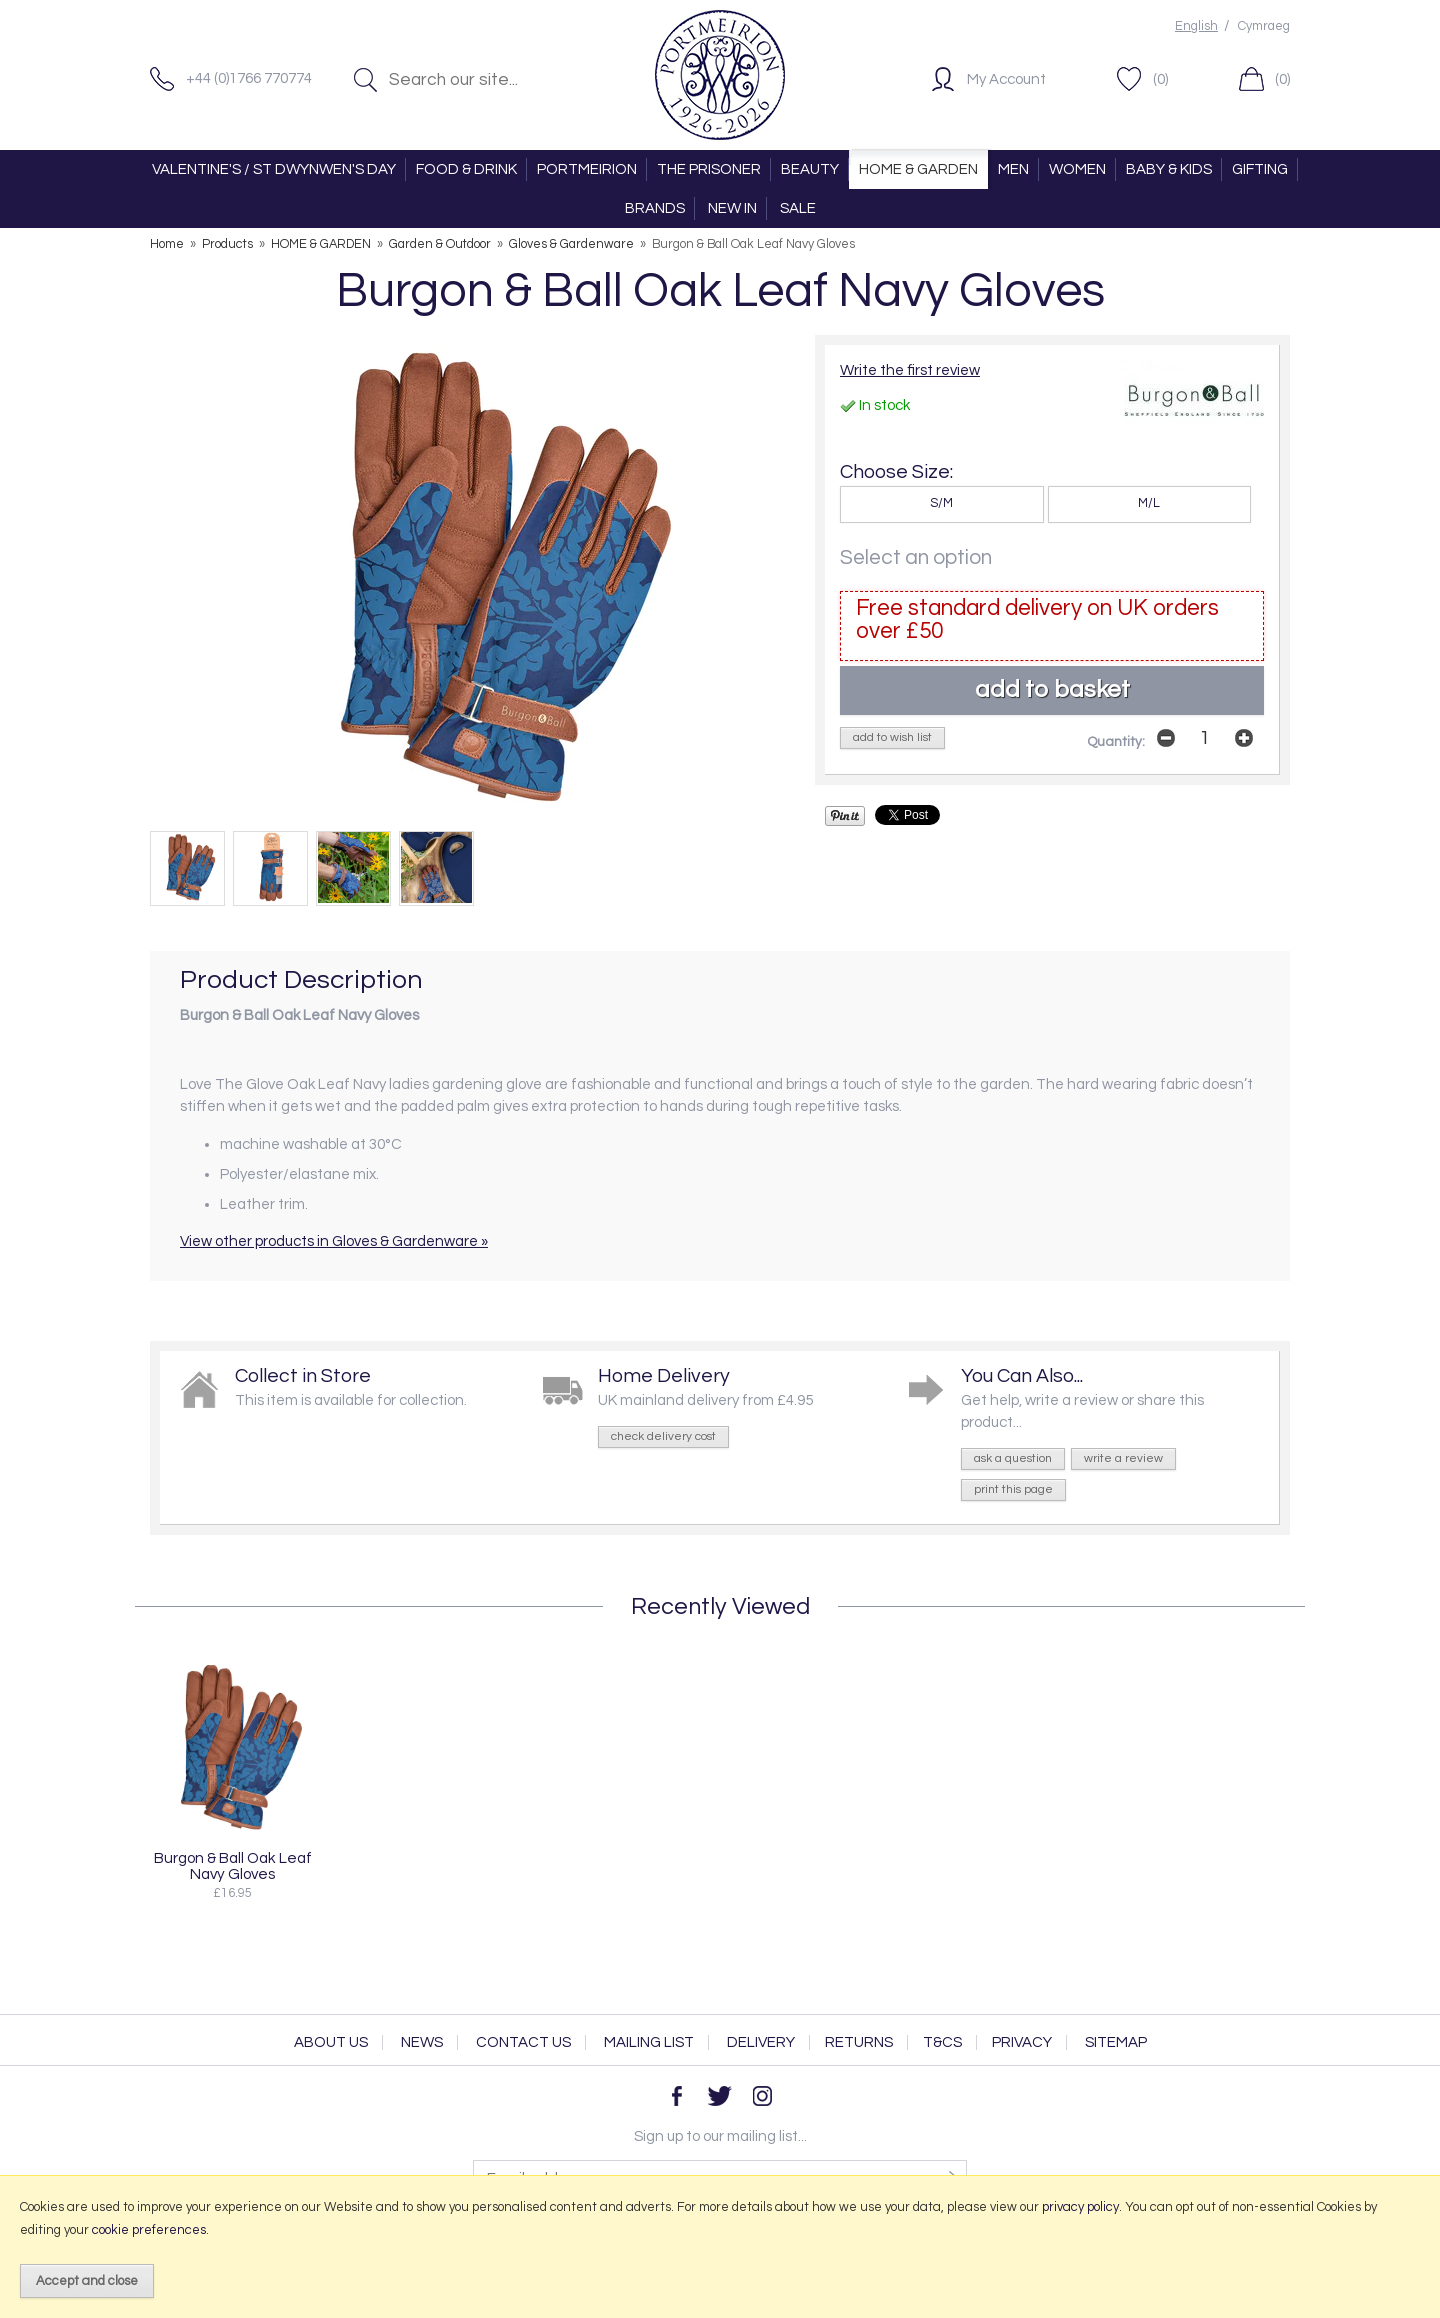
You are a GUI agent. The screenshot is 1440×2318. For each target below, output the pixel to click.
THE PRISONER (709, 169)
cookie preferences (149, 2230)
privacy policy (1080, 2207)
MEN (1013, 169)
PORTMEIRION (587, 169)
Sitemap (1116, 2042)
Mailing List (649, 2042)
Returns (859, 2042)
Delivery (761, 2042)
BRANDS (655, 208)
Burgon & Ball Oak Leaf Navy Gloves (233, 1866)
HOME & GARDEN (918, 169)
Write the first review (910, 370)
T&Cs (942, 2042)
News (422, 2042)
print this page (1013, 1489)
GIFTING (1260, 169)
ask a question (1013, 1458)
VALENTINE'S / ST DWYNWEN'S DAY (274, 169)
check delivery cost (663, 1436)
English (1196, 26)
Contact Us (523, 2042)
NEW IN (732, 208)
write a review (1123, 1458)
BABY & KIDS (1169, 169)
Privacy (1022, 2042)
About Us (331, 2042)
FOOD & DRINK (466, 169)
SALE (798, 208)
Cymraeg (1264, 26)
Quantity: (1116, 742)
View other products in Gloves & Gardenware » (334, 1241)
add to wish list (892, 737)
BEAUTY (810, 169)
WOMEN (1077, 169)
